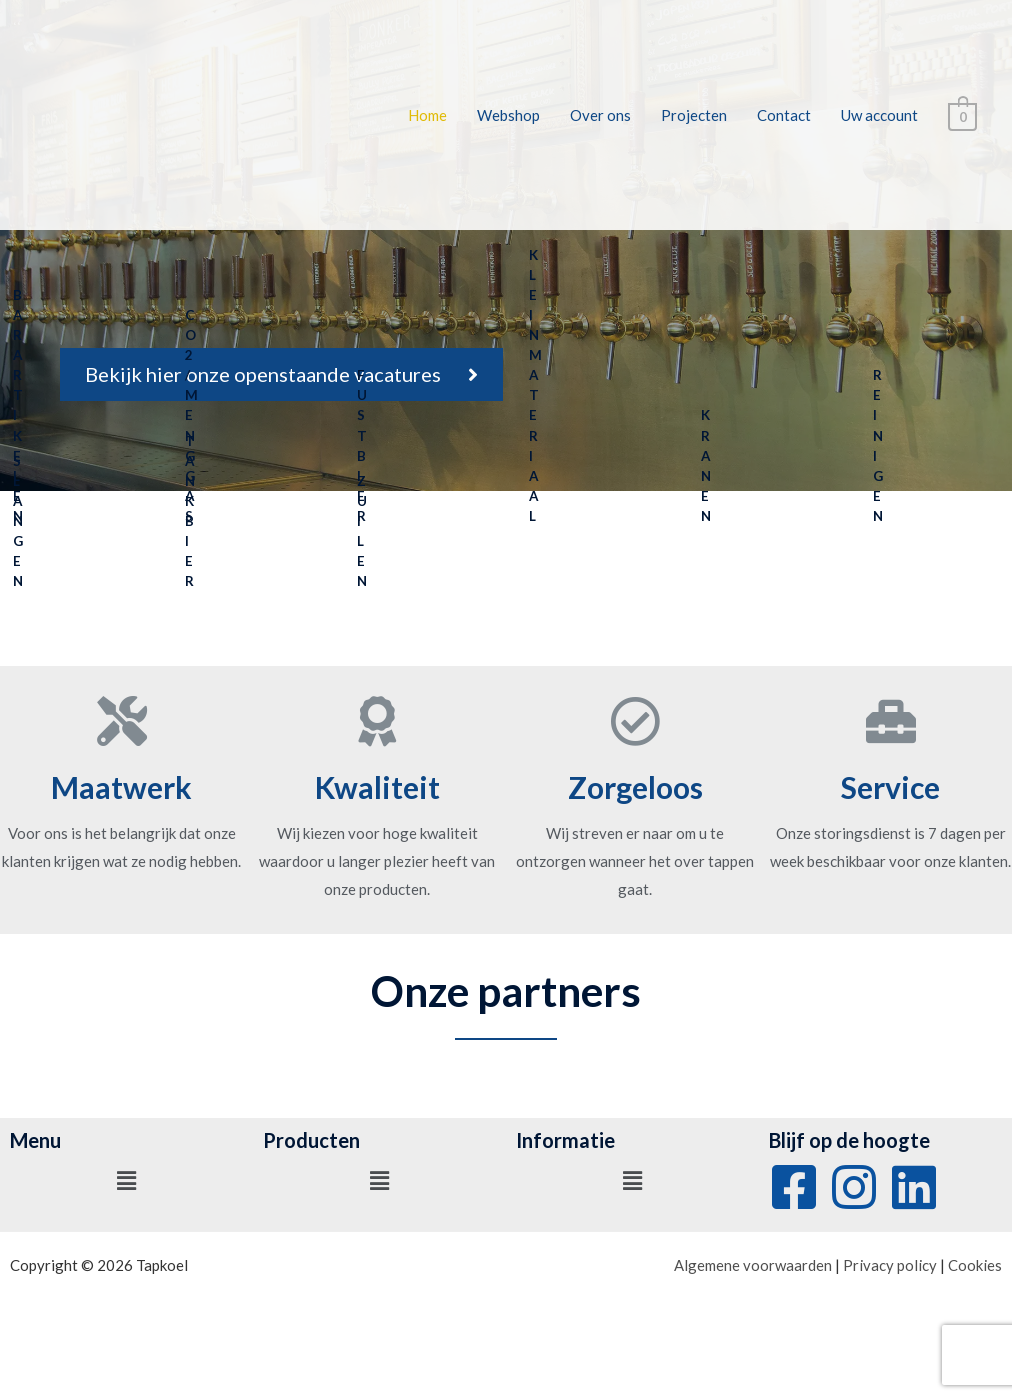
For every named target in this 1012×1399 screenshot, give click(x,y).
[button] (281, 374)
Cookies (975, 1265)
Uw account (881, 115)
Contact (786, 115)
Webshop (510, 115)
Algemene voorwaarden (753, 1265)
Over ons (602, 115)
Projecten (696, 115)
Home (429, 115)
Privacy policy (890, 1265)
